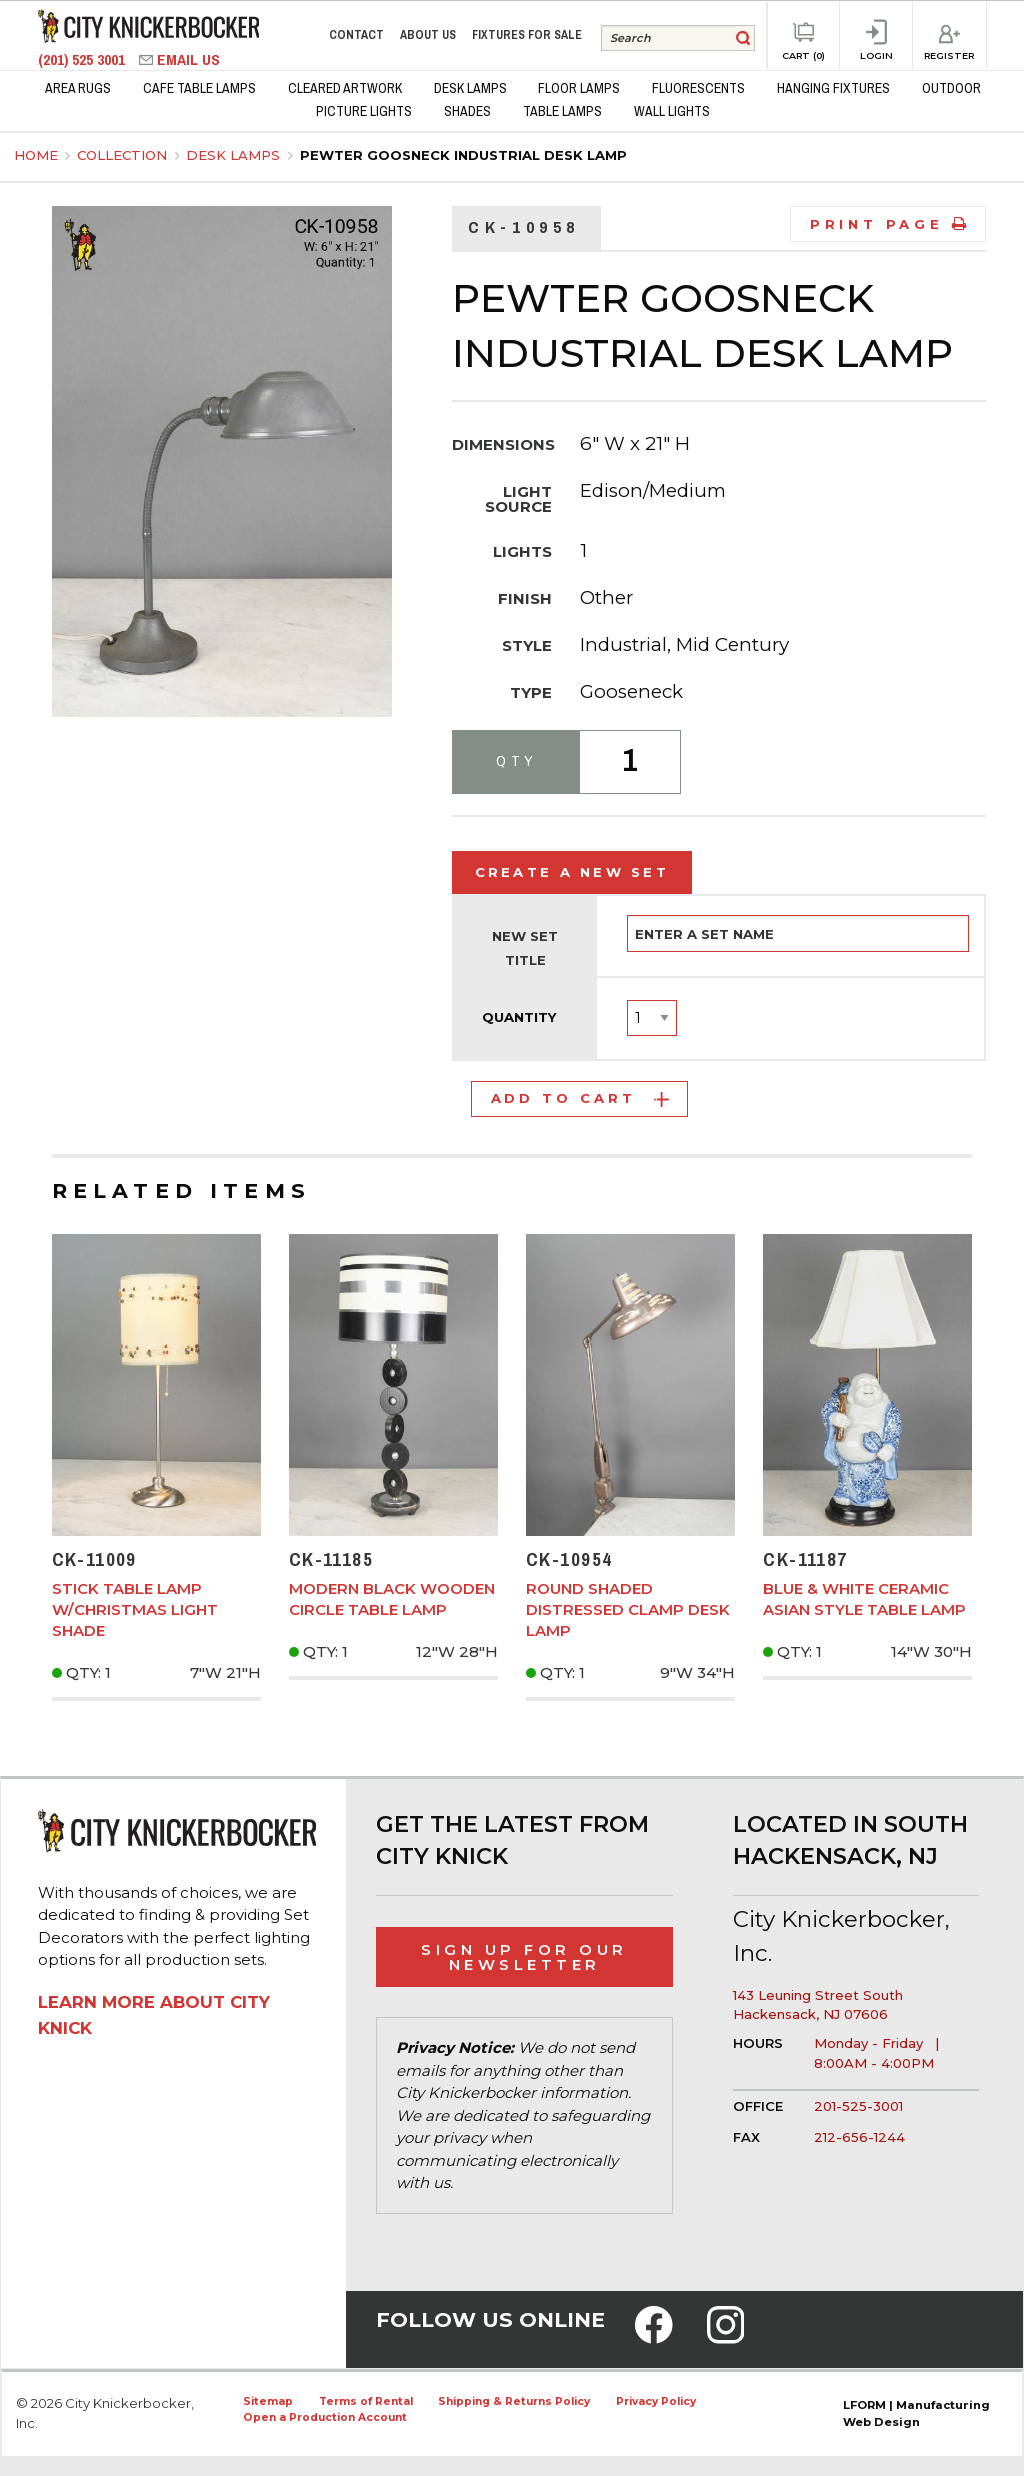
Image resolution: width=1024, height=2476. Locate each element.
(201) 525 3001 (83, 59)
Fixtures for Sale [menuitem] (527, 35)
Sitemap (268, 2401)
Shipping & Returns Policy (514, 2401)
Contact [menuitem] (356, 35)
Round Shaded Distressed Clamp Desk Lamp (628, 1609)
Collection (124, 155)
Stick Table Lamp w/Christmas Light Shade (135, 1609)
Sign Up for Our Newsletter (524, 1957)
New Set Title (525, 948)
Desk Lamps (235, 155)
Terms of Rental (366, 2401)
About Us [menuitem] (428, 35)
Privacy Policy (656, 2401)
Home (36, 155)
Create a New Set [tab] (572, 872)
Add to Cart (580, 1098)
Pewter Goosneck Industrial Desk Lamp (463, 155)
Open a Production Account (325, 2417)
